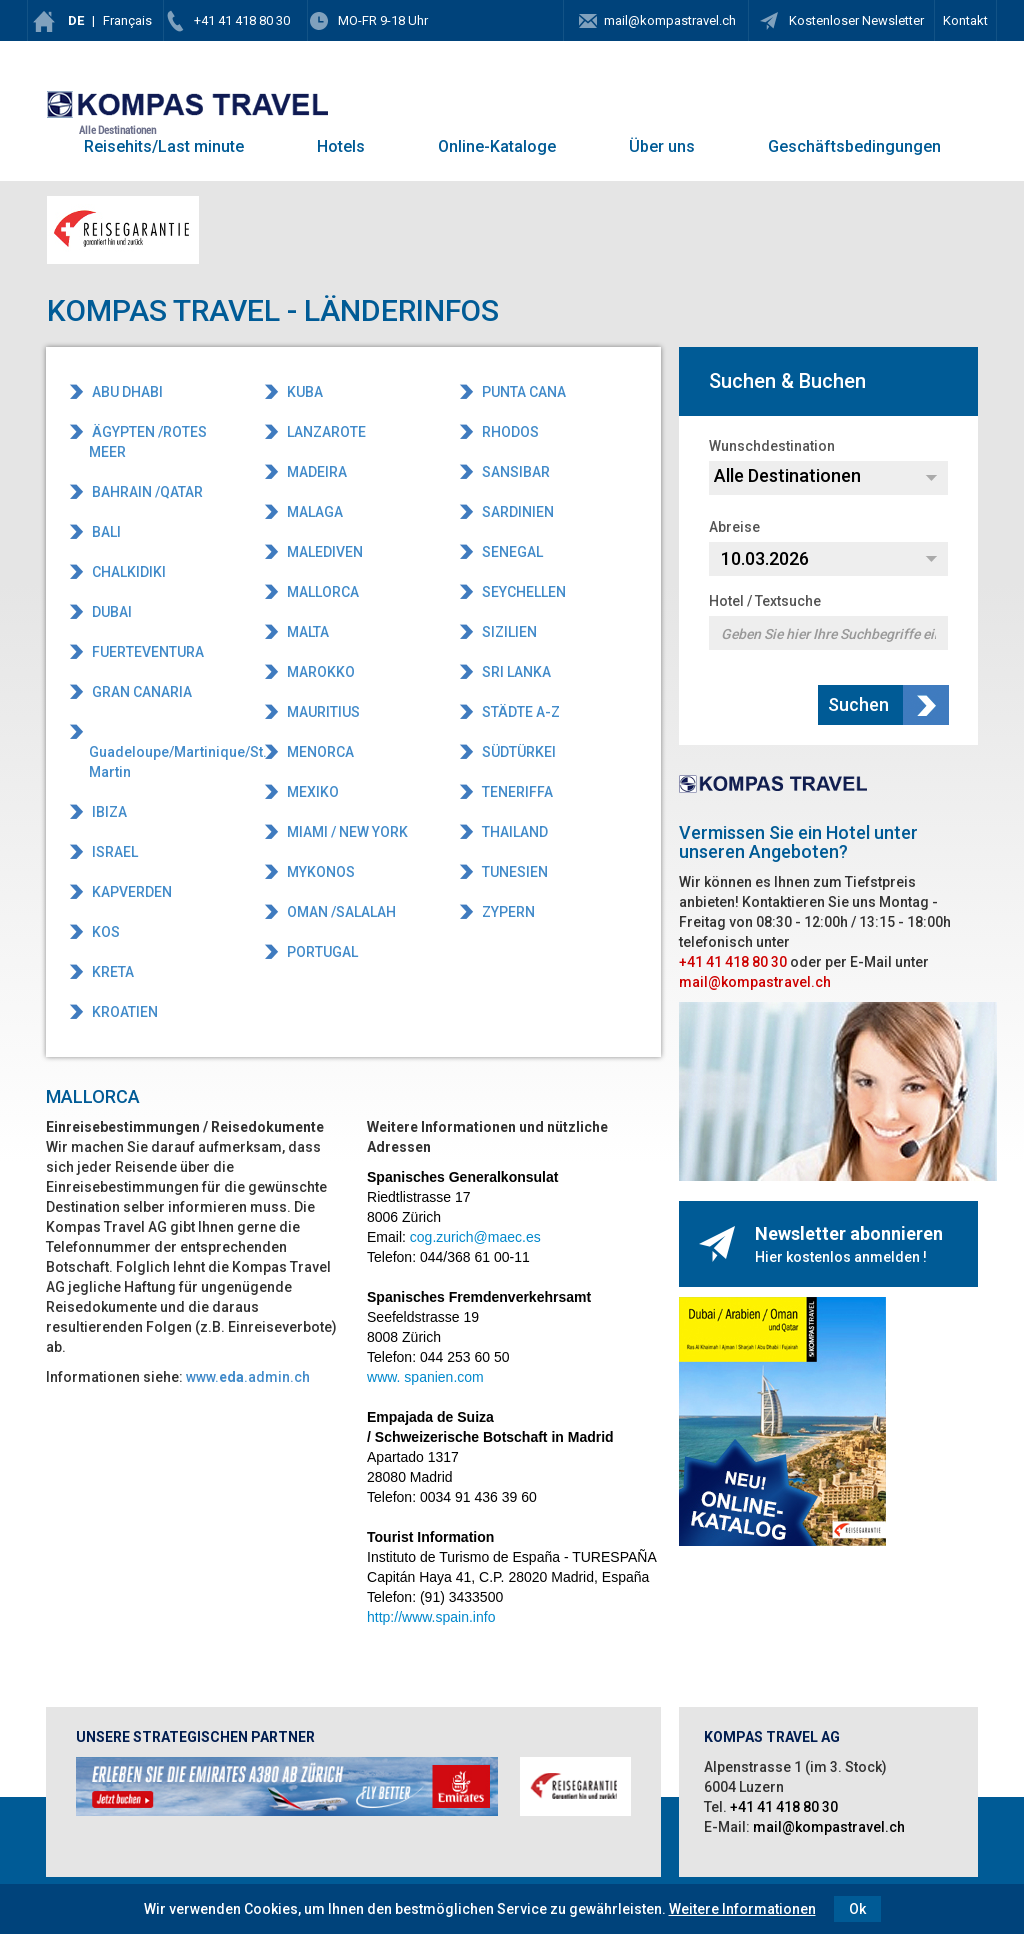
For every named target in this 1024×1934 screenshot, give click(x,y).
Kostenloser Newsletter (855, 20)
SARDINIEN (516, 512)
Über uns (662, 146)
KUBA (303, 392)
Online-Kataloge (497, 146)
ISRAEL (113, 852)
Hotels (341, 146)
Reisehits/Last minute (164, 146)
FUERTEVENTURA (146, 652)
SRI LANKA (515, 672)
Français (127, 20)
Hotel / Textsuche (765, 601)
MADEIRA (315, 472)
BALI (105, 532)
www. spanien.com (425, 1377)
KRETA (111, 972)
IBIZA (108, 812)
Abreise (734, 527)
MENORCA (319, 752)
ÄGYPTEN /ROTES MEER (148, 442)
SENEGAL (511, 552)
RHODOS (509, 432)
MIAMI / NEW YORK (346, 832)
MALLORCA (321, 592)
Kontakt (965, 20)
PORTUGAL (321, 952)
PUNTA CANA (522, 392)
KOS (104, 932)
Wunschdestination (772, 446)
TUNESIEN (513, 872)
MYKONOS (319, 872)
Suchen (860, 704)
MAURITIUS (322, 712)
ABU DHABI (126, 392)
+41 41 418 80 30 (242, 20)
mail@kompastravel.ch (670, 20)
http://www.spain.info (431, 1617)
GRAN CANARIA (140, 692)
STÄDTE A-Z (519, 712)
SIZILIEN (508, 632)
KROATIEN (123, 1012)
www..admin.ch (248, 1377)
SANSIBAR (514, 472)
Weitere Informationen (742, 1909)
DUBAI (110, 612)
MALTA (306, 632)
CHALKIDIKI (127, 572)
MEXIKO (311, 792)
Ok (857, 1909)
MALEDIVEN (323, 552)
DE (76, 20)
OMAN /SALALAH (340, 912)
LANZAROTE (325, 432)
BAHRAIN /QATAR (146, 492)
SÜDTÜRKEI (517, 752)
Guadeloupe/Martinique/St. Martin (163, 762)
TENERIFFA (516, 792)
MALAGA (313, 512)
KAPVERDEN (130, 892)
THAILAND (513, 832)
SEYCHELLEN (522, 592)
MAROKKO (319, 672)
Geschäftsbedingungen (854, 146)
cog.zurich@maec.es (475, 1237)
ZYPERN (507, 912)
